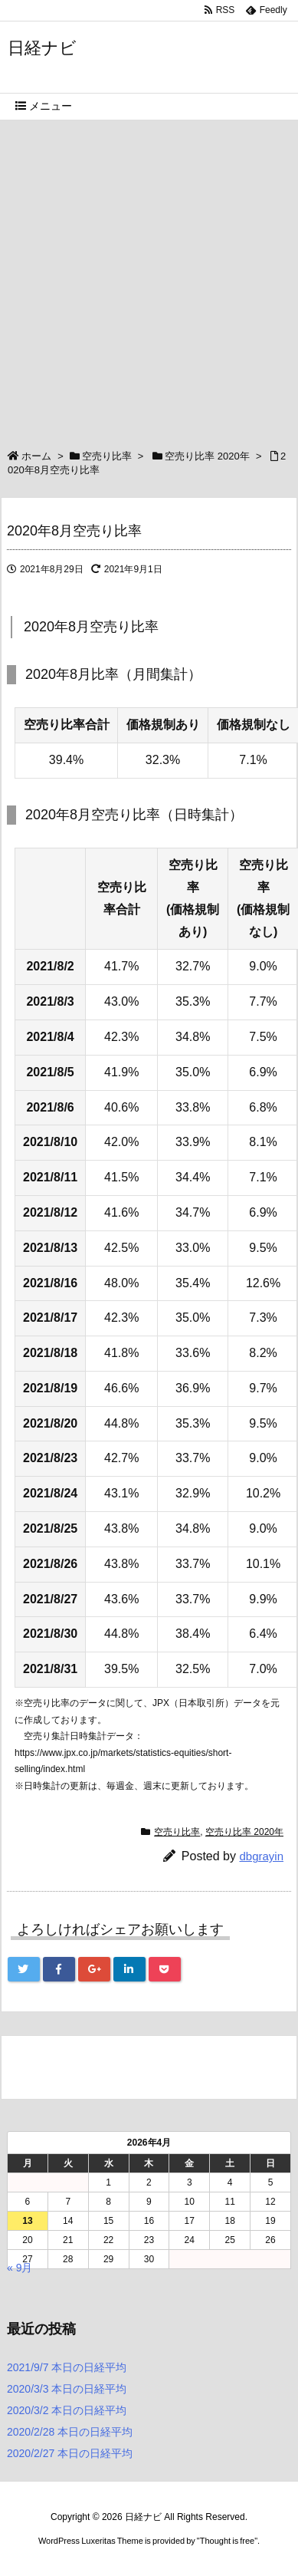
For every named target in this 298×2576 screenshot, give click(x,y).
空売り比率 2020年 (207, 456)
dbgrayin (261, 1856)
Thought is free (227, 2540)
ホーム (36, 456)
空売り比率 (107, 456)
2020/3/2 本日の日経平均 (66, 2410)
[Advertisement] (149, 277)
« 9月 (19, 2267)
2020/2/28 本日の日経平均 (70, 2432)
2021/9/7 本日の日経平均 (66, 2367)
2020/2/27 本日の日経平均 (70, 2453)
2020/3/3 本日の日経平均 (66, 2389)
